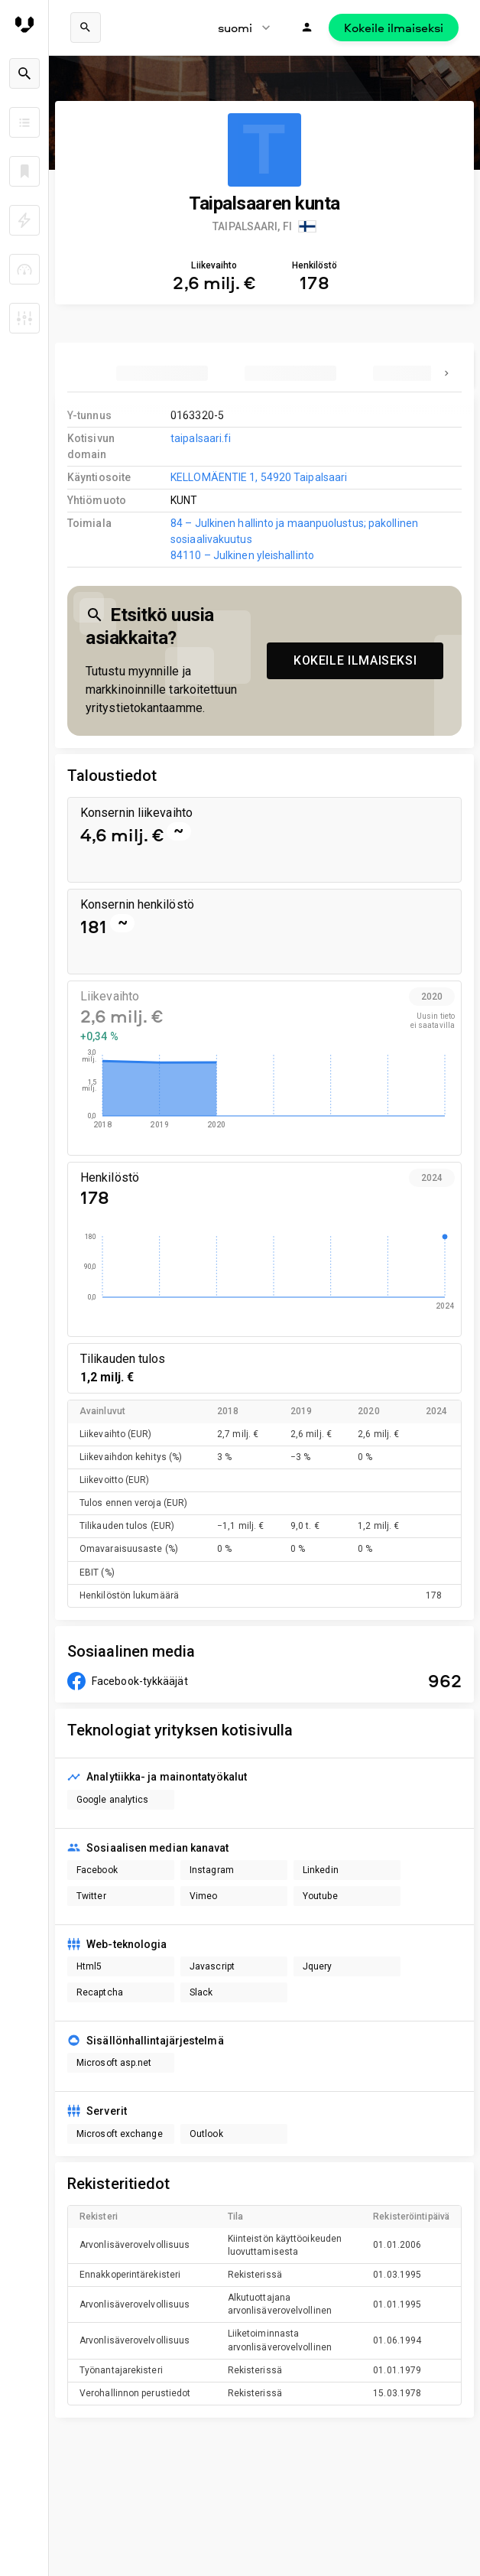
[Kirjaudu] (307, 27)
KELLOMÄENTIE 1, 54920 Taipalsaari (258, 477)
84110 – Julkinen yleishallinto (242, 555)
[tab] (162, 373)
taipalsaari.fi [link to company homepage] (200, 438)
